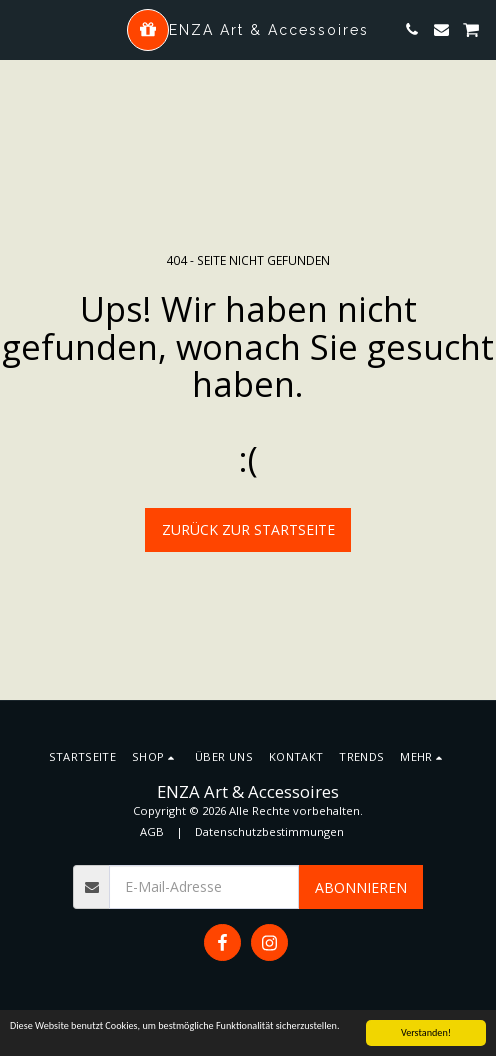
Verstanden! (426, 1033)
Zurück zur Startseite (248, 529)
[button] (22, 28)
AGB (152, 831)
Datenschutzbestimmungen (269, 831)
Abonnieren (361, 887)
